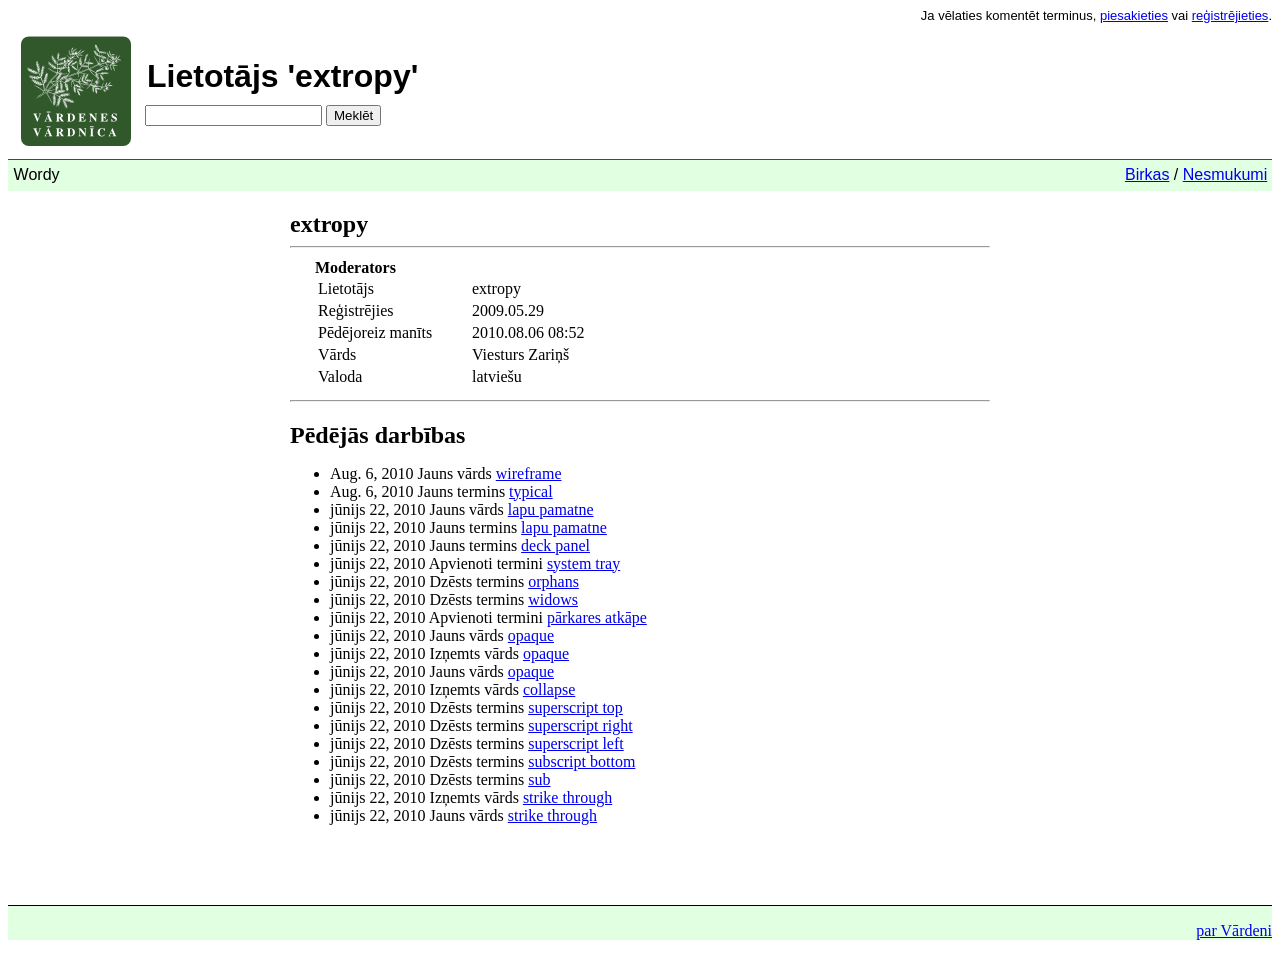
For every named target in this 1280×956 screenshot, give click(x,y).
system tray (583, 563)
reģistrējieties (1230, 15)
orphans (553, 581)
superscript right (580, 725)
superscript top (575, 707)
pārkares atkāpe (597, 617)
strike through (567, 797)
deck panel (555, 545)
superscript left (576, 743)
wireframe (529, 473)
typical (531, 491)
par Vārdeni (1234, 930)
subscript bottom (581, 761)
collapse (549, 689)
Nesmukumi (1225, 174)
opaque (531, 635)
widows (553, 599)
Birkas (1147, 174)
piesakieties (1134, 15)
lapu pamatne (551, 509)
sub (539, 779)
